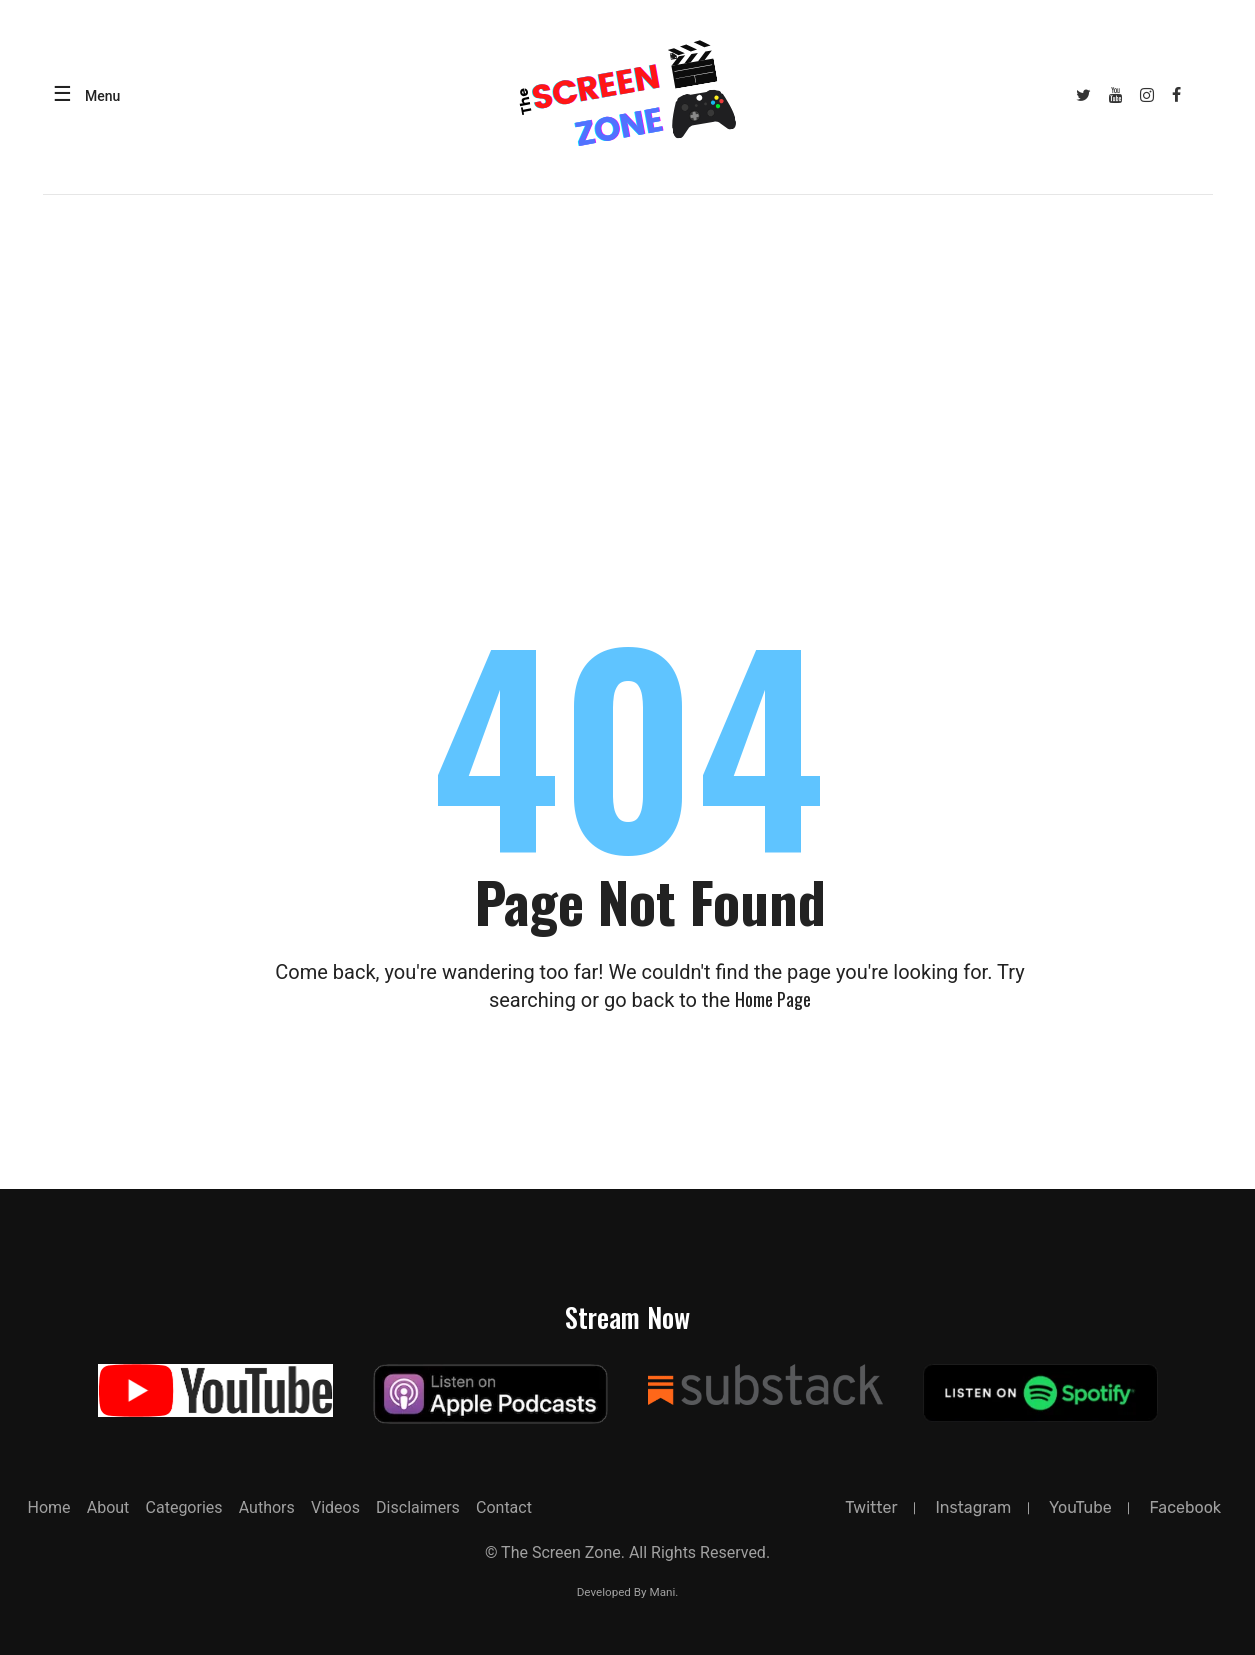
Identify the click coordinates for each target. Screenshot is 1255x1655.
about (108, 1507)
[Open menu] (82, 96)
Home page (773, 999)
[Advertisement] (628, 345)
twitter (871, 1507)
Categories (184, 1507)
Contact (504, 1507)
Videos (335, 1507)
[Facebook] (1177, 95)
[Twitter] (1083, 95)
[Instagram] (1147, 95)
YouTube (1080, 1507)
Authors (267, 1507)
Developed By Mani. (628, 1592)
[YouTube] (1115, 95)
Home (49, 1507)
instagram (973, 1507)
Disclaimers (418, 1507)
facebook (1185, 1507)
